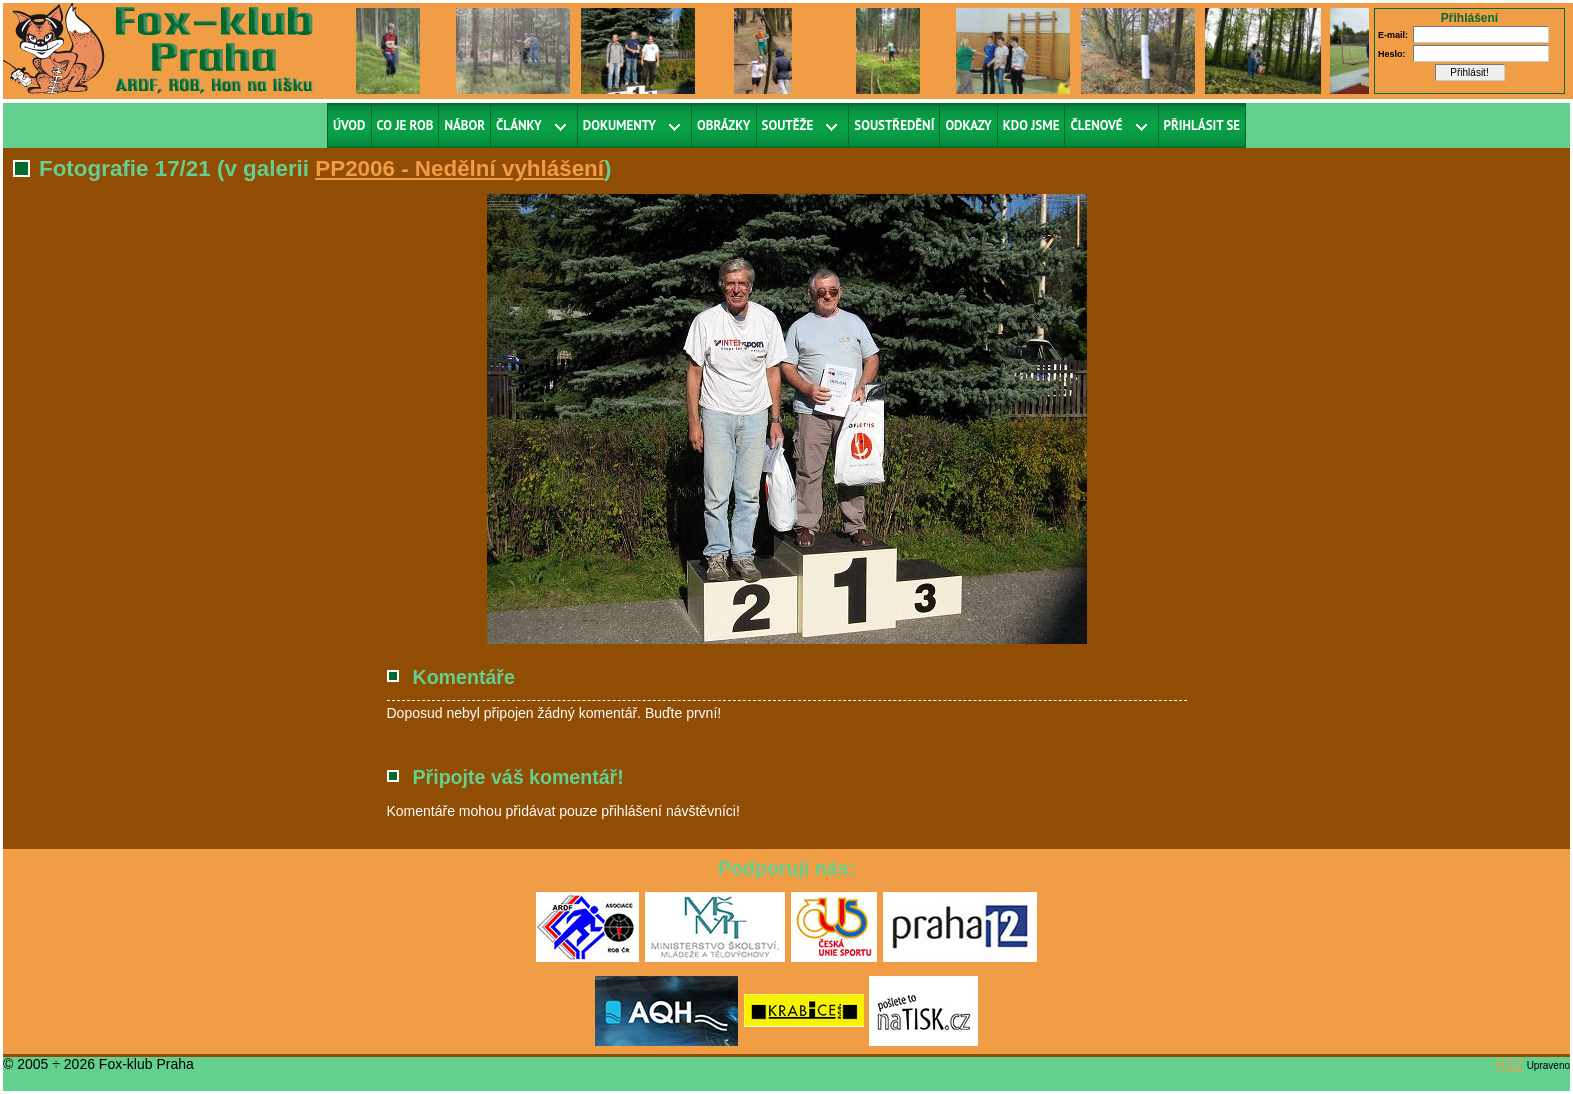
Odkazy (968, 125)
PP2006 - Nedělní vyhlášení (459, 168)
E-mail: (1393, 35)
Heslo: (1392, 54)
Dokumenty (619, 125)
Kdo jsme (1031, 125)
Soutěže (788, 125)
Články (519, 125)
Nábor (464, 125)
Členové (1096, 125)
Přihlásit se (1202, 125)
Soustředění (894, 125)
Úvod (349, 125)
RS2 (1509, 1064)
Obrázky (724, 125)
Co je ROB (405, 125)
